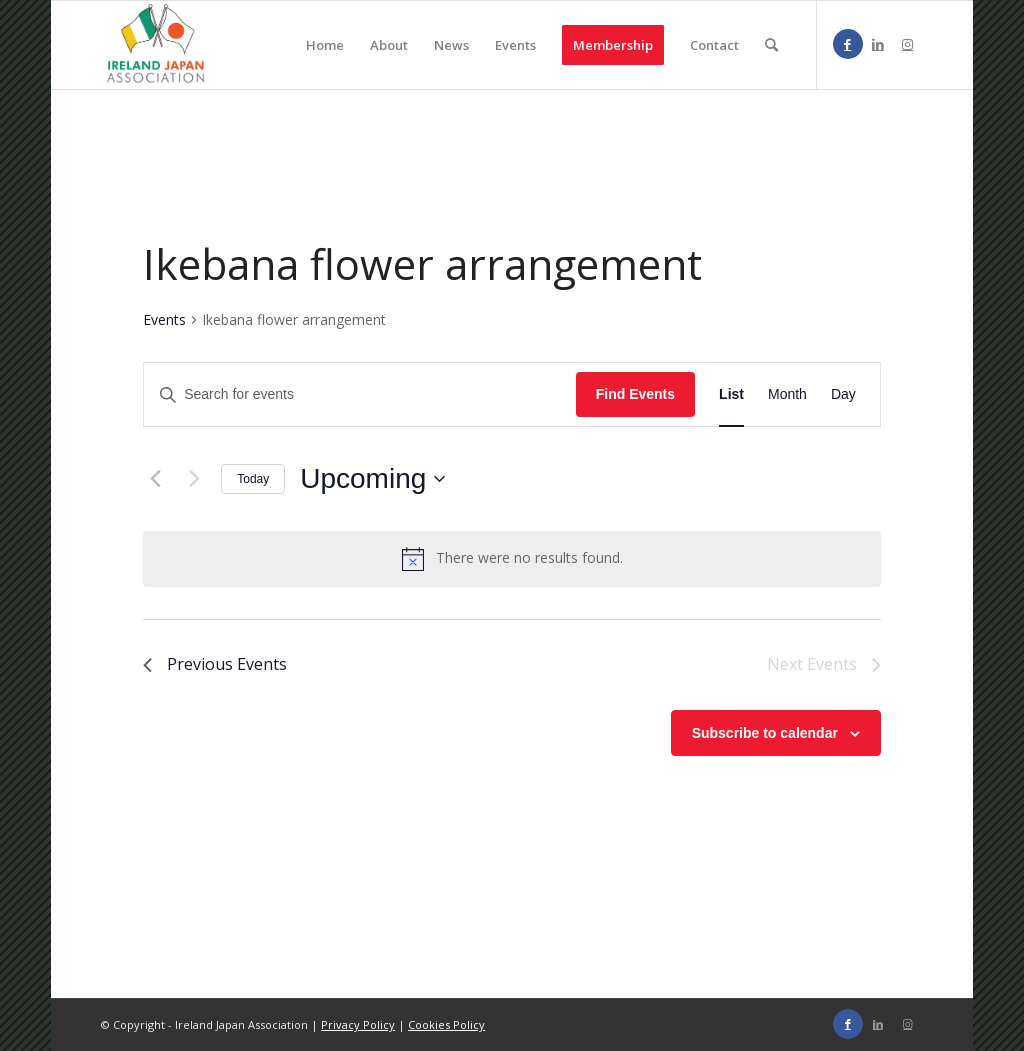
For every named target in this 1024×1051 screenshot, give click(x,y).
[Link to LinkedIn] (878, 44)
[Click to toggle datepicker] (372, 479)
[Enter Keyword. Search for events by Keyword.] (360, 394)
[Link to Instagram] (908, 44)
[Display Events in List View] (731, 394)
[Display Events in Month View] (787, 394)
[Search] (771, 45)
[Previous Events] (155, 479)
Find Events (635, 394)
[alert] (529, 558)
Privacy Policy (358, 1024)
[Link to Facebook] (848, 44)
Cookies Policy (446, 1024)
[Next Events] (194, 479)
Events (164, 319)
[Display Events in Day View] (843, 394)
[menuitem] (325, 45)
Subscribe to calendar (765, 733)
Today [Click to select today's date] (253, 479)
